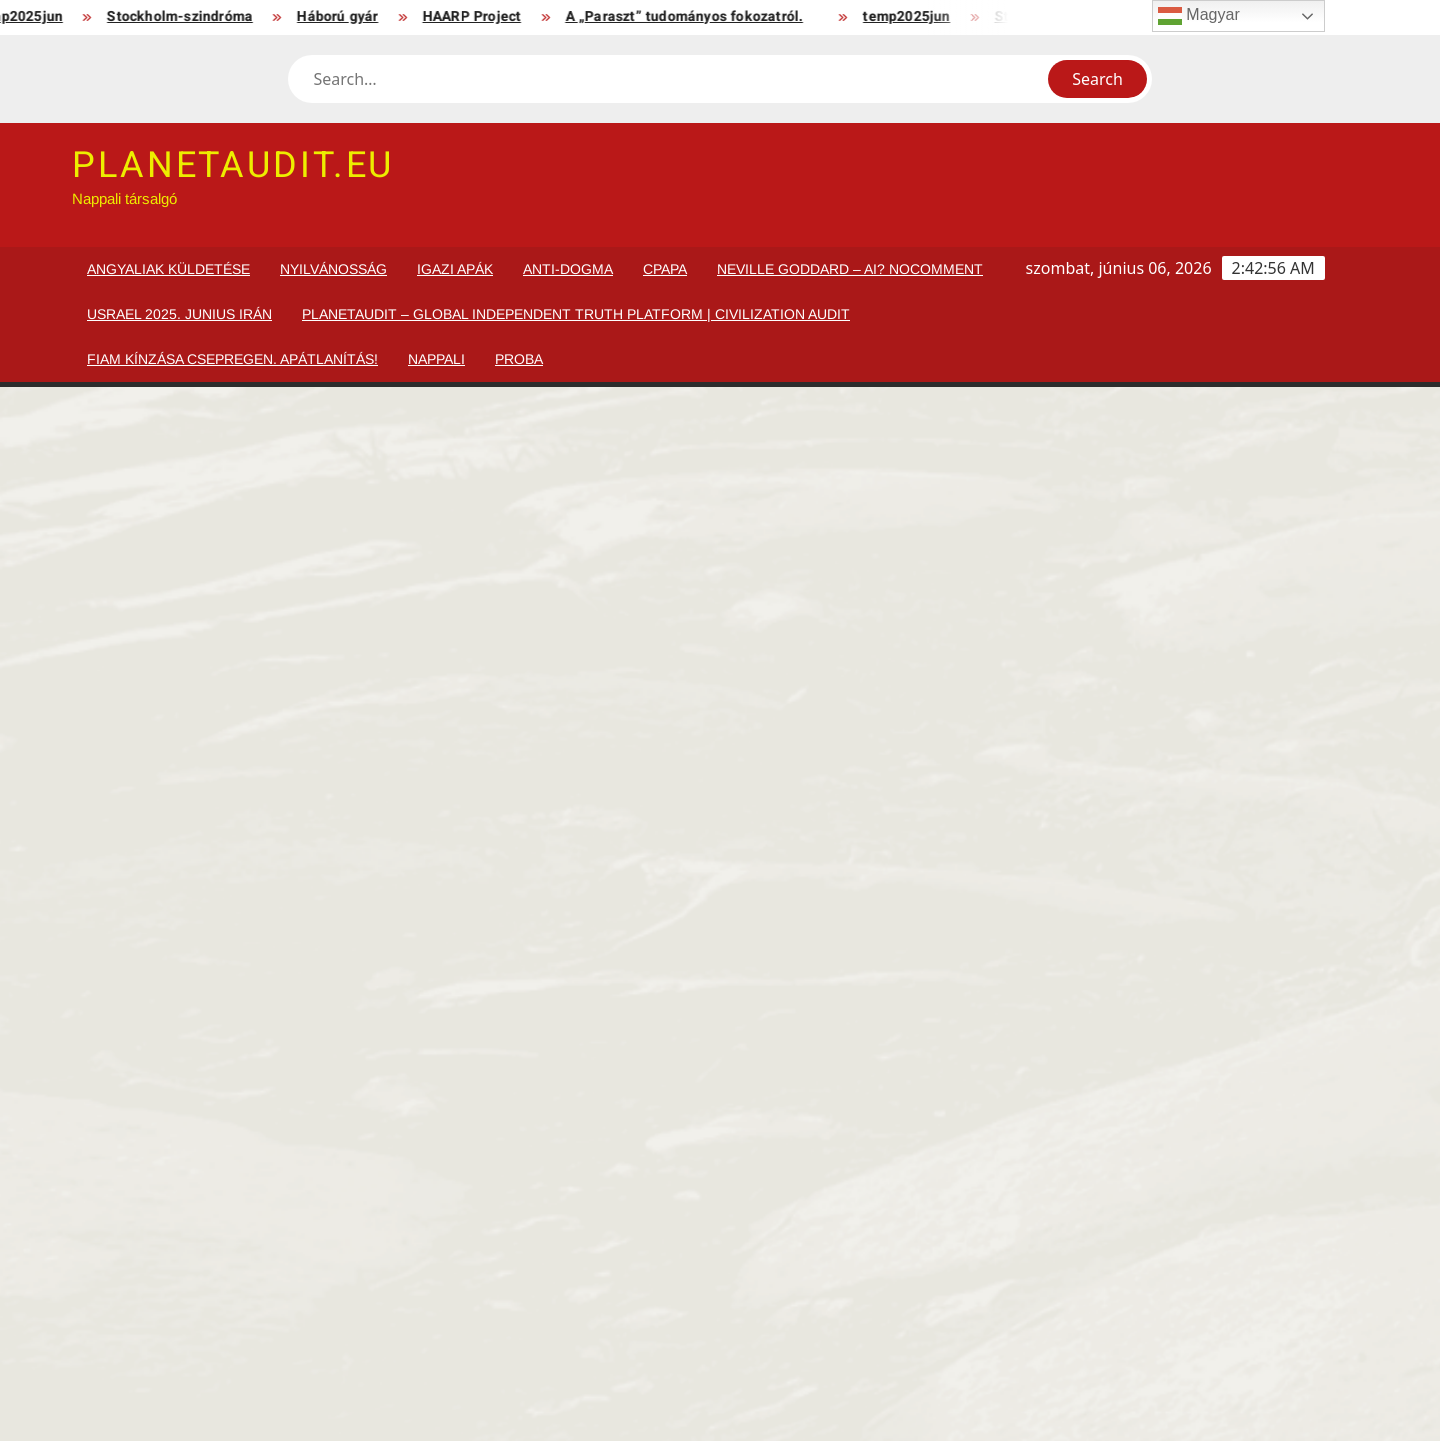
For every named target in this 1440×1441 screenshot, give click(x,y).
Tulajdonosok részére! (235, 1320)
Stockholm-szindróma (189, 16)
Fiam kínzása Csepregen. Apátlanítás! (232, 359)
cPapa (665, 269)
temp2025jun (915, 16)
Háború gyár (346, 16)
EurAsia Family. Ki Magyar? (994, 1164)
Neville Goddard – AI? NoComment (850, 269)
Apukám (185, 1153)
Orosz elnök (392, 1153)
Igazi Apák (455, 269)
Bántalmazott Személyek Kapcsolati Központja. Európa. (1202, 1175)
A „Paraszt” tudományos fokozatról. (693, 16)
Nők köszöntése (600, 1153)
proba (519, 359)
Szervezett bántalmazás (1211, 1225)
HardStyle (190, 1225)
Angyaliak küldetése (168, 269)
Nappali (436, 359)
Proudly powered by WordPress (577, 1410)
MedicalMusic (786, 1225)
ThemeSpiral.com (904, 1410)
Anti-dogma (568, 269)
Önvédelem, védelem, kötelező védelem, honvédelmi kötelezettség (1010, 1259)
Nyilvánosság (333, 269)
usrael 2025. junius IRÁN (179, 314)
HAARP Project (480, 16)
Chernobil (384, 1320)
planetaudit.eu (233, 165)
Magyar (1199, 16)
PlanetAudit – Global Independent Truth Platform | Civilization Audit (576, 314)
